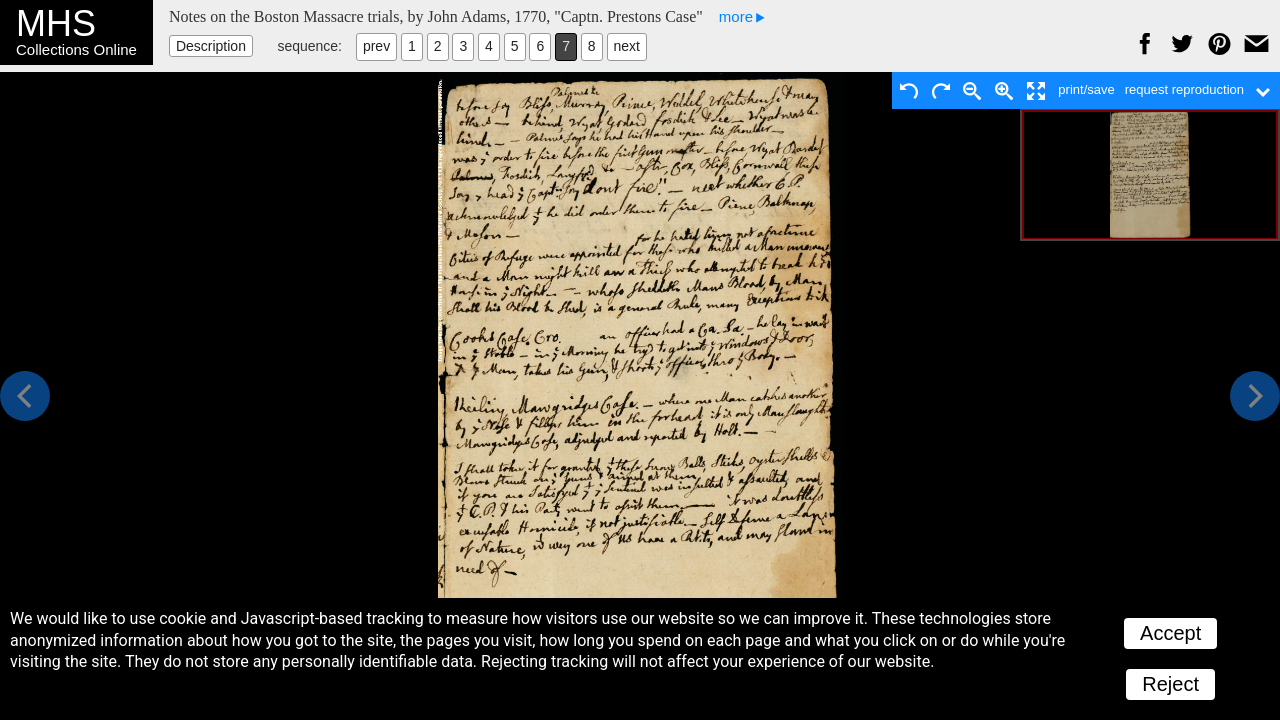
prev (376, 46)
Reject (1170, 684)
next (627, 46)
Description (211, 46)
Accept (1170, 633)
